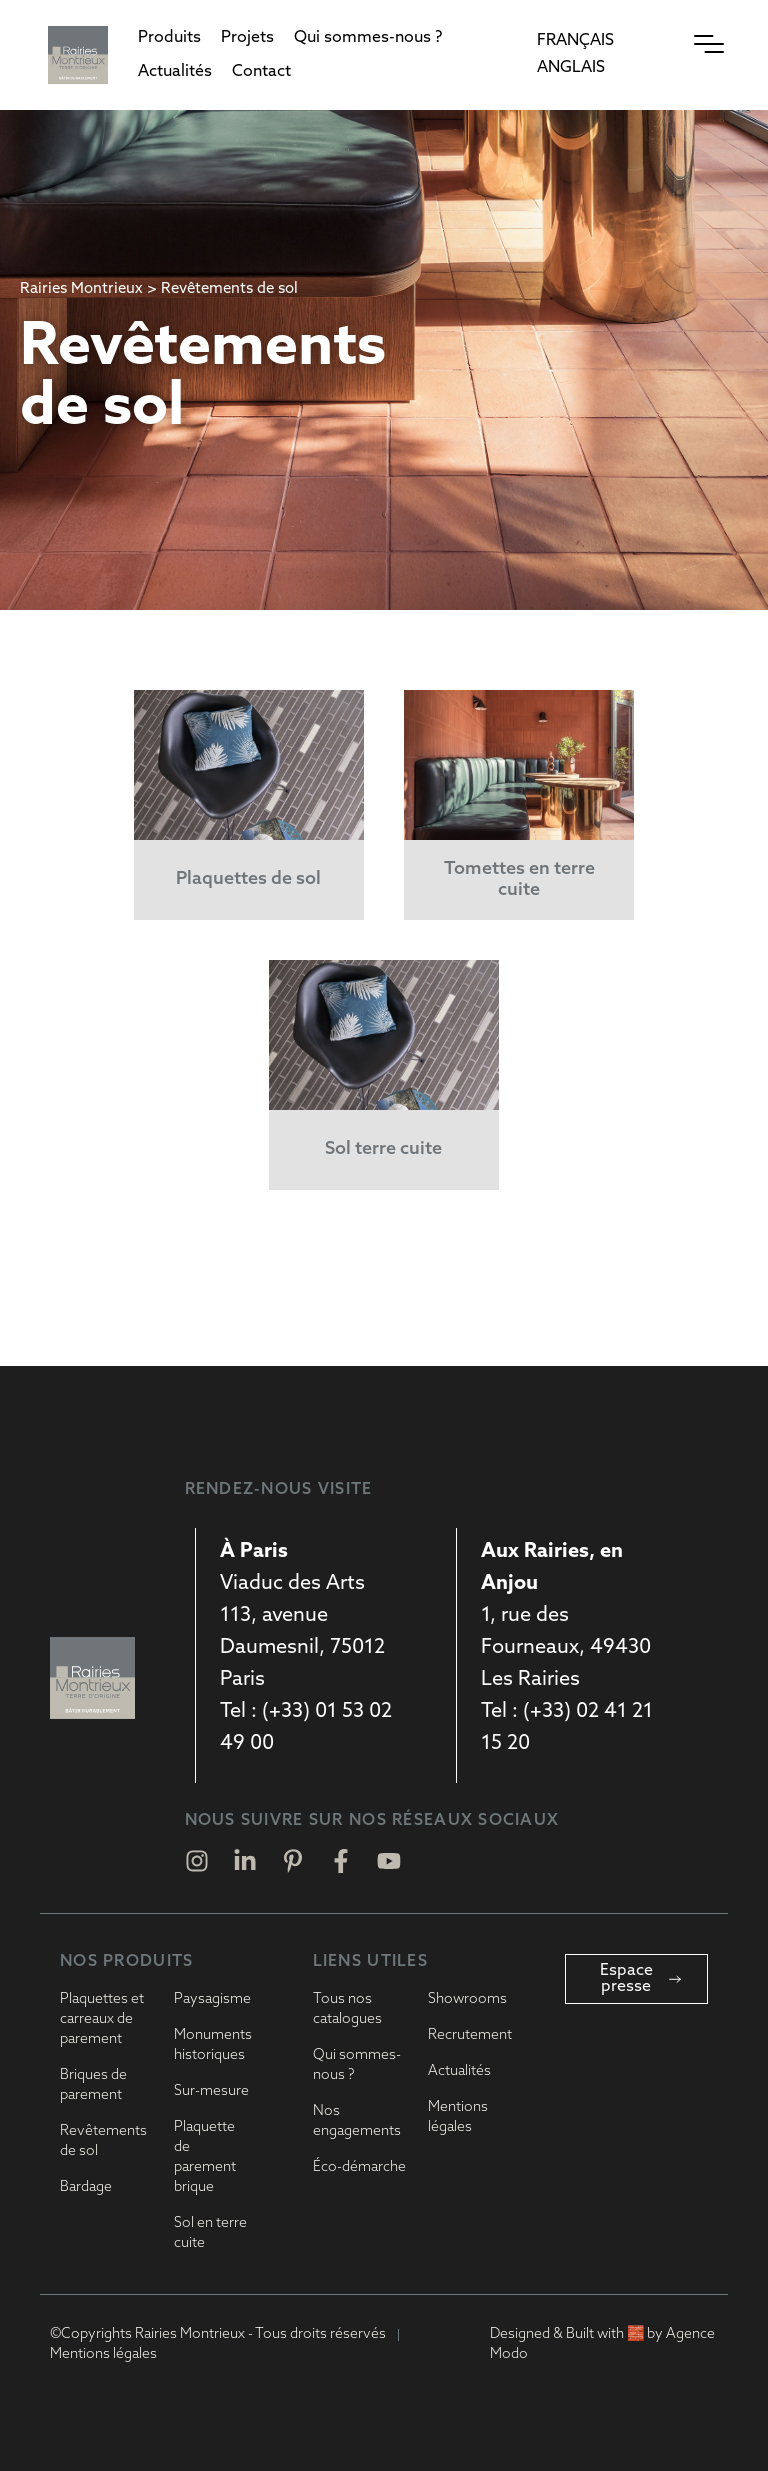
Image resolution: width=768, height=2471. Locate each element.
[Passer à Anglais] (571, 68)
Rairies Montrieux (81, 289)
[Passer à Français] (575, 41)
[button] (169, 38)
